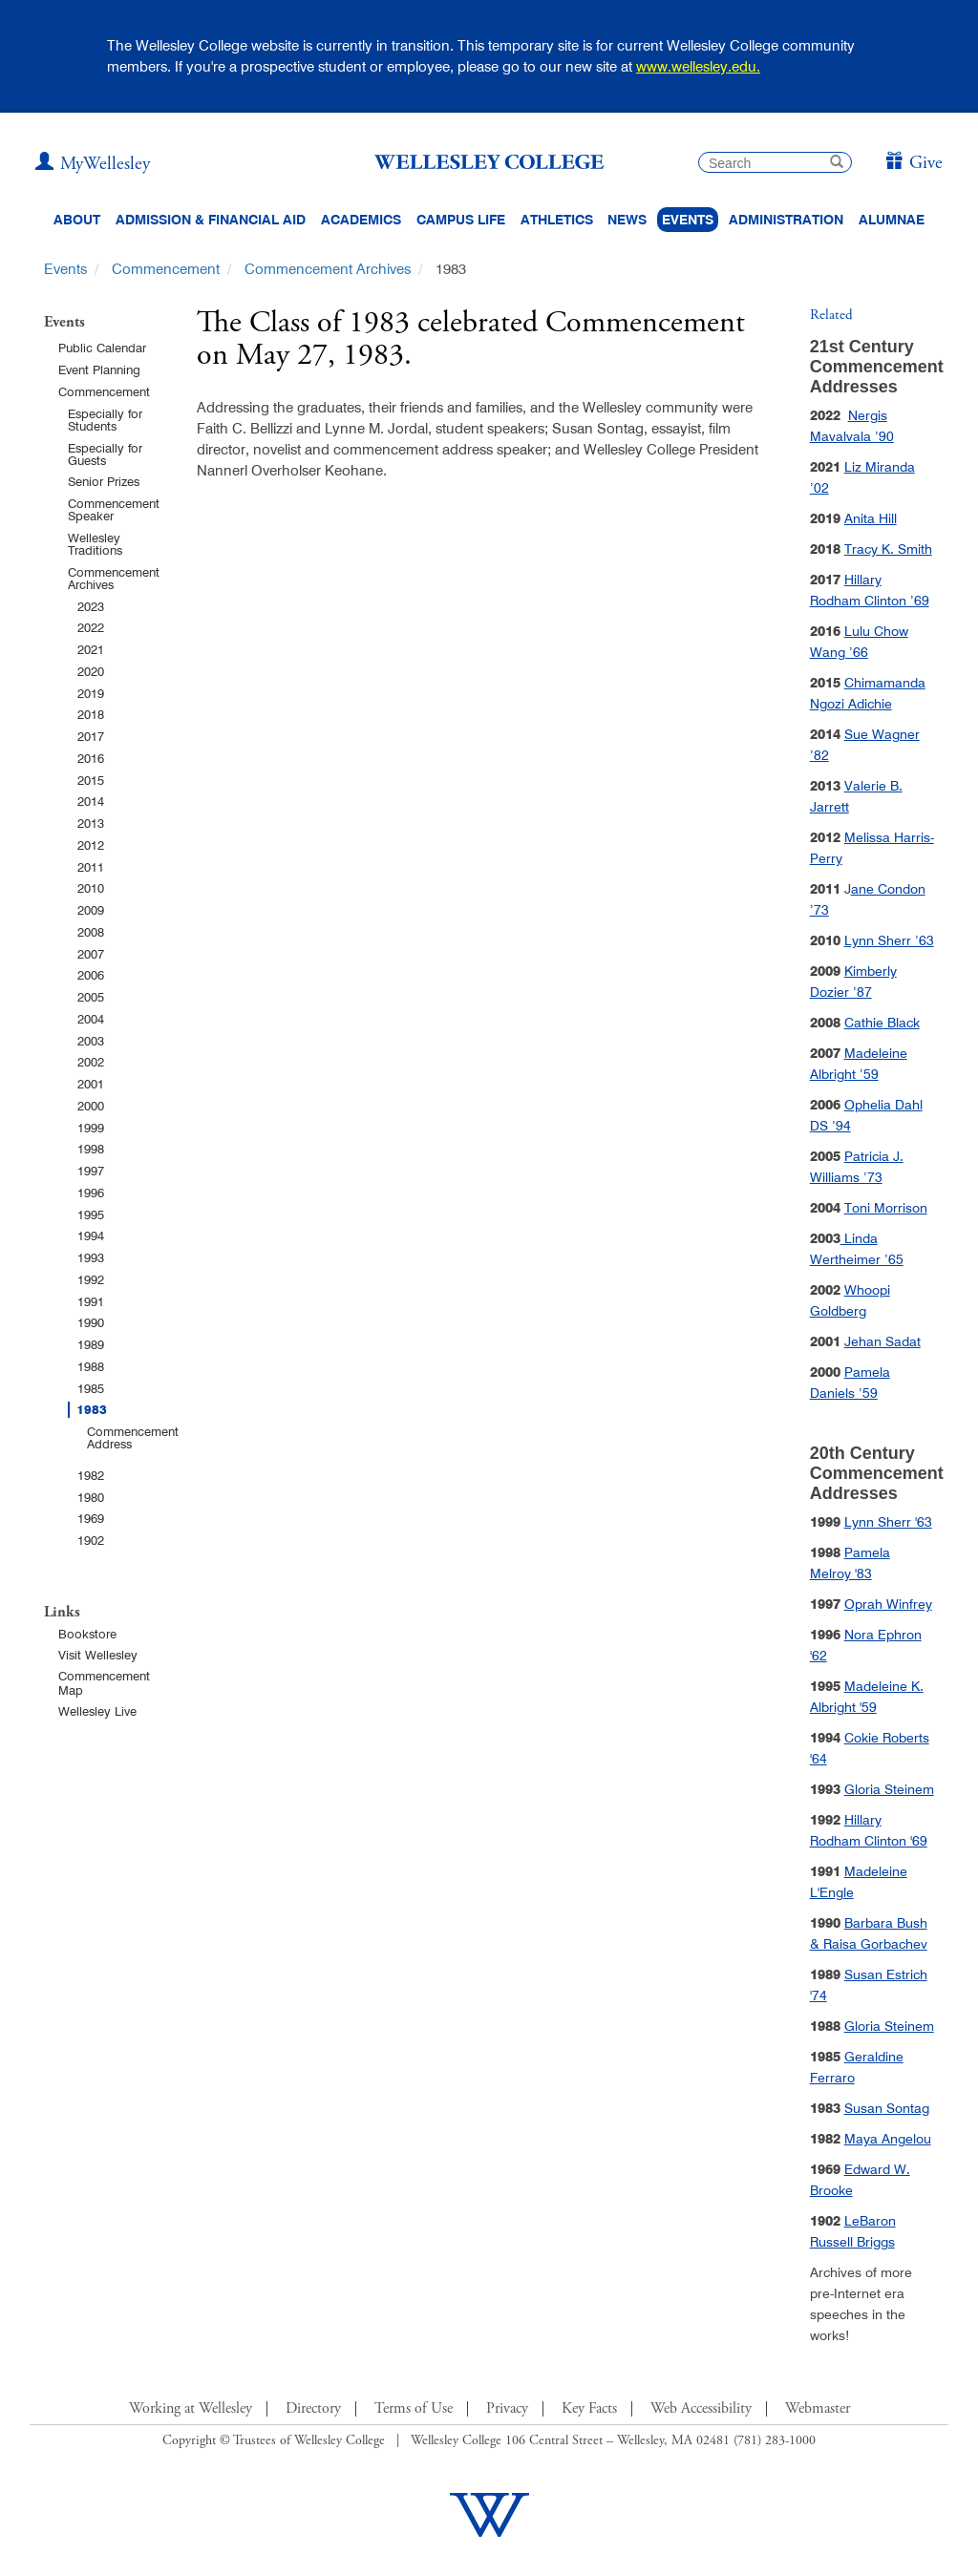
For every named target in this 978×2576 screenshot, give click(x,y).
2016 (90, 758)
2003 (90, 1040)
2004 (90, 1018)
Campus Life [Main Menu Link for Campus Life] (460, 219)
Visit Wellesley (98, 1654)
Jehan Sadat (882, 1341)
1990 (90, 1322)
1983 (91, 1410)
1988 (90, 1366)
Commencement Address (133, 1437)
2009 (90, 910)
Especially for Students (105, 419)
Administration (786, 219)
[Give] (913, 164)
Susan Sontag (886, 2108)
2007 (90, 953)
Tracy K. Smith (888, 549)
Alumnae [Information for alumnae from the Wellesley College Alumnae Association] (892, 219)
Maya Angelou (887, 2138)
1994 (90, 1235)
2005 (90, 996)
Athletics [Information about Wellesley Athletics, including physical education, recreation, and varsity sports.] (557, 219)
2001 (90, 1083)
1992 (90, 1279)
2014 (90, 801)
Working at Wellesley (190, 2409)
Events (65, 269)
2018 (90, 714)
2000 (90, 1105)
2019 (90, 693)
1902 (90, 1540)
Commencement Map (104, 1683)
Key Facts (589, 2409)
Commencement (166, 269)
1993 (90, 1257)
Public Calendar (102, 347)
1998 (90, 1148)
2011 (90, 867)
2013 (90, 823)
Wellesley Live (97, 1711)
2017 (90, 736)
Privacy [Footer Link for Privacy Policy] (507, 2409)
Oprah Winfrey (888, 1604)
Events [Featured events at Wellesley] (687, 219)
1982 (90, 1475)
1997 (90, 1170)
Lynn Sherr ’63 (889, 940)
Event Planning (99, 369)
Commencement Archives (327, 269)
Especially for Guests (105, 454)
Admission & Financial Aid (211, 219)
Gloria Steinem (889, 1789)
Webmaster (817, 2409)
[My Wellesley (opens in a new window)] (92, 164)
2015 (90, 780)
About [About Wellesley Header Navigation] (76, 219)
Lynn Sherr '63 (888, 1522)
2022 (90, 627)
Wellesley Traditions (95, 544)
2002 (90, 1061)
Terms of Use (413, 2409)
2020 (90, 671)
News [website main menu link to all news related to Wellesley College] (627, 219)
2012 (90, 845)
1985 (90, 1388)
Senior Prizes (103, 481)
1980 (90, 1497)
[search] (775, 162)
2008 (90, 932)
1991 (90, 1301)
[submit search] (836, 164)
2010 (90, 888)
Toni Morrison (885, 1207)
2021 (90, 649)
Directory (313, 2409)
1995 (90, 1214)
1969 (90, 1518)
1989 (90, 1344)
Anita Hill (870, 518)
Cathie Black (882, 1022)
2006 (90, 974)
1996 (90, 1192)
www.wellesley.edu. (698, 66)
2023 (90, 606)
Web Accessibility (701, 2409)
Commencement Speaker (113, 509)
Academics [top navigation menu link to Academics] (361, 219)
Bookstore (87, 1633)
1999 (90, 1127)
